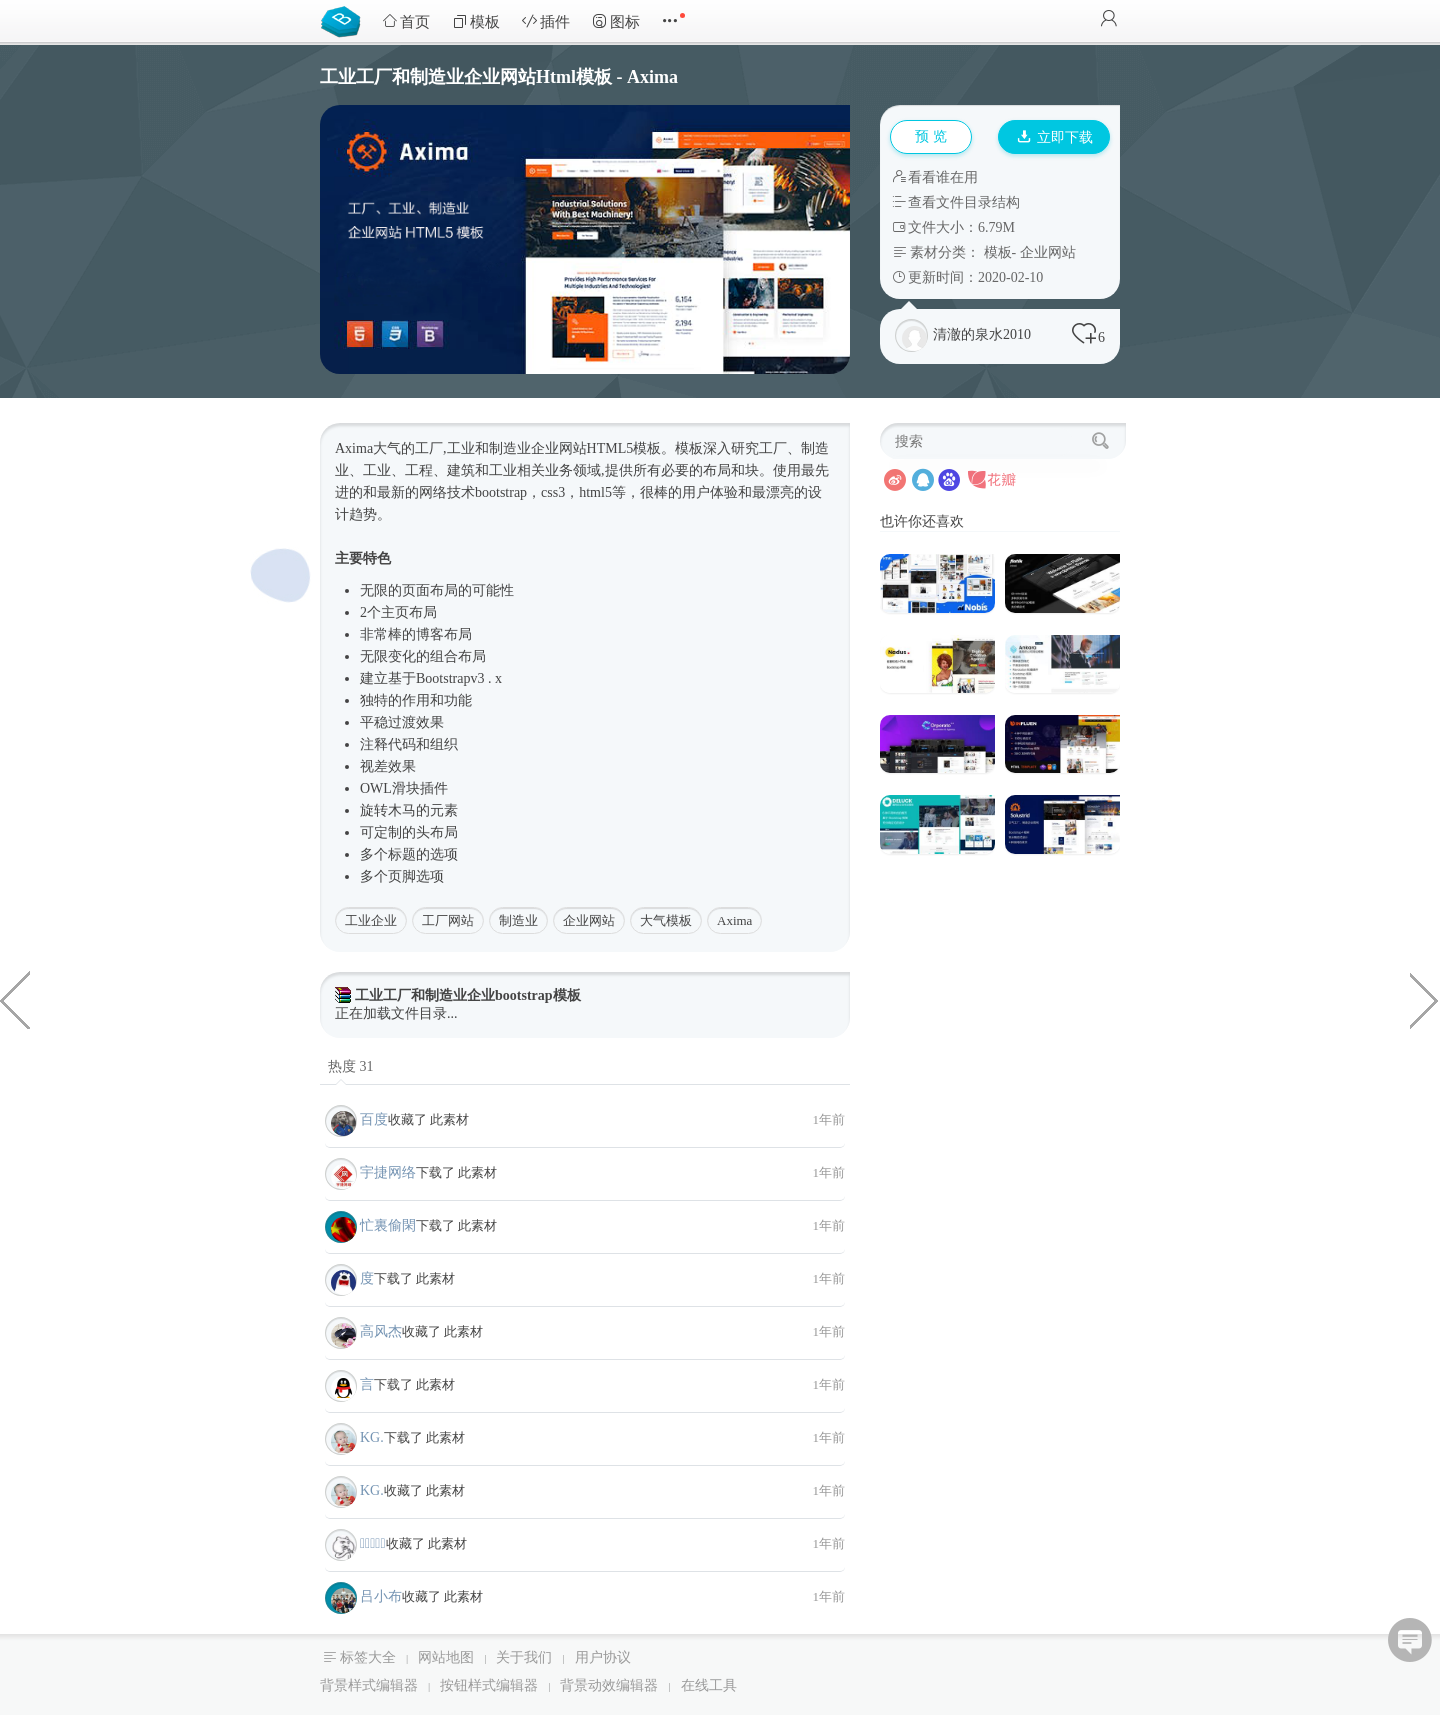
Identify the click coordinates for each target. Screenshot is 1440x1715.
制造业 (518, 920)
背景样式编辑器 (369, 1685)
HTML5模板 (624, 448)
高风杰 (381, 1331)
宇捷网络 (388, 1172)
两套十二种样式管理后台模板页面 (15, 999)
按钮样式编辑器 (489, 1685)
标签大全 (368, 1657)
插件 (546, 21)
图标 (616, 21)
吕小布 (381, 1596)
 (373, 1543)
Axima (734, 920)
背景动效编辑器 (609, 1685)
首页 (406, 21)
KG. (372, 1437)
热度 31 (351, 1066)
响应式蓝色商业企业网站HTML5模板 (1425, 999)
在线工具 (709, 1685)
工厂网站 (448, 920)
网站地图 (446, 1657)
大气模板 (666, 920)
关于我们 (524, 1657)
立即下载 (1055, 137)
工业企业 (371, 920)
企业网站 (1048, 252)
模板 (476, 21)
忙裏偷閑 (388, 1225)
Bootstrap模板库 (345, 20)
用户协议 (603, 1657)
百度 (374, 1119)
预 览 (931, 136)
